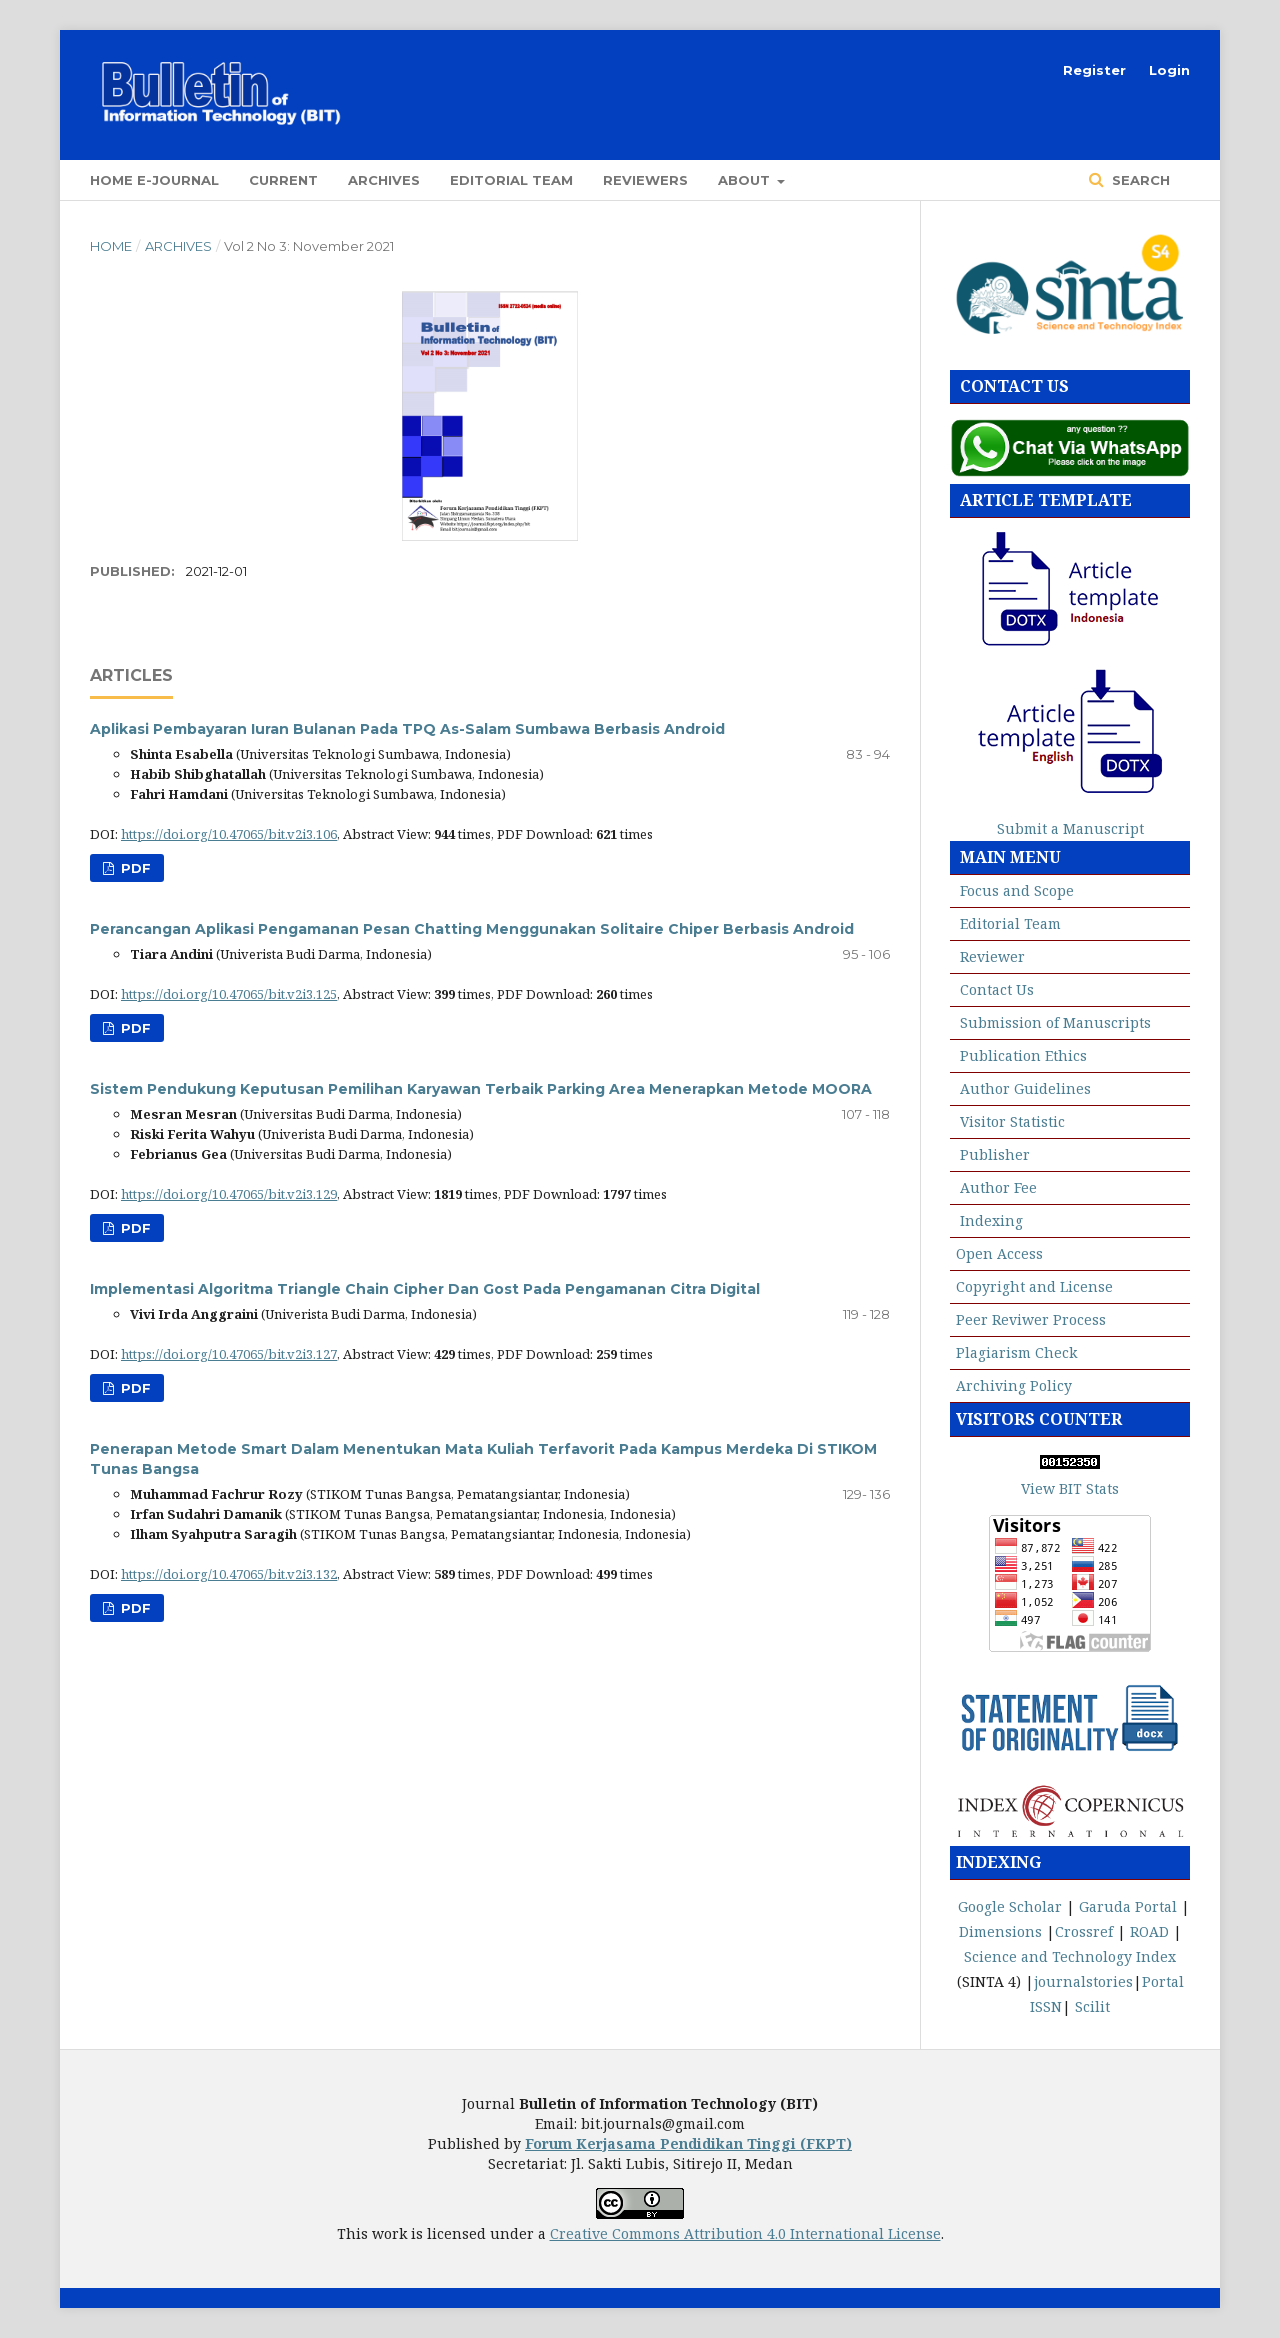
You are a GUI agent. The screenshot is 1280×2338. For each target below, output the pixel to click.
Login (1169, 70)
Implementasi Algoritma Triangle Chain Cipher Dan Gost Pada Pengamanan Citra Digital (425, 1289)
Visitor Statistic (1012, 1121)
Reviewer (992, 956)
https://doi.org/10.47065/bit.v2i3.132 (229, 1574)
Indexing (991, 1220)
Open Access (999, 1253)
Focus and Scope (1017, 890)
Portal (1158, 1906)
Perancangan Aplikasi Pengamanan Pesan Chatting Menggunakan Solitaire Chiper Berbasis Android (472, 929)
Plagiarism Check (1016, 1352)
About (746, 180)
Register (1094, 70)
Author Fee (998, 1187)
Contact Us (997, 989)
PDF (134, 868)
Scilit (1092, 2006)
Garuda (1105, 1906)
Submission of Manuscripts (1055, 1022)
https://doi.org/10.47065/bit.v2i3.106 (229, 834)
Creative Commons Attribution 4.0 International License (745, 2233)
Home (111, 246)
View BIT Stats (1070, 1488)
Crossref (1084, 1931)
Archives (384, 180)
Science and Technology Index (1070, 1956)
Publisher (995, 1154)
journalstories (1083, 1981)
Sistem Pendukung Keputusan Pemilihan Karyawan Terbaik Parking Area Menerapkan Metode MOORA (481, 1089)
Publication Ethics (1023, 1055)
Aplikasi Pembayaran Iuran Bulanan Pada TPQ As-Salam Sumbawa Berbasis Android (407, 729)
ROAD (1149, 1931)
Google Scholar (1010, 1906)
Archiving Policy (1014, 1385)
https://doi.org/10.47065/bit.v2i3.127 (229, 1354)
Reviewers (645, 180)
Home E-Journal (154, 180)
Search (1139, 180)
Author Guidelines (1025, 1088)
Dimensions (1000, 1931)
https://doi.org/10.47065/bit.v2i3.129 (229, 1194)
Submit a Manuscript (1070, 828)
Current (283, 180)
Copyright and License (1034, 1286)
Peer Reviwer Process (1031, 1319)
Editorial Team (511, 180)
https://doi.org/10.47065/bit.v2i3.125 (229, 994)
